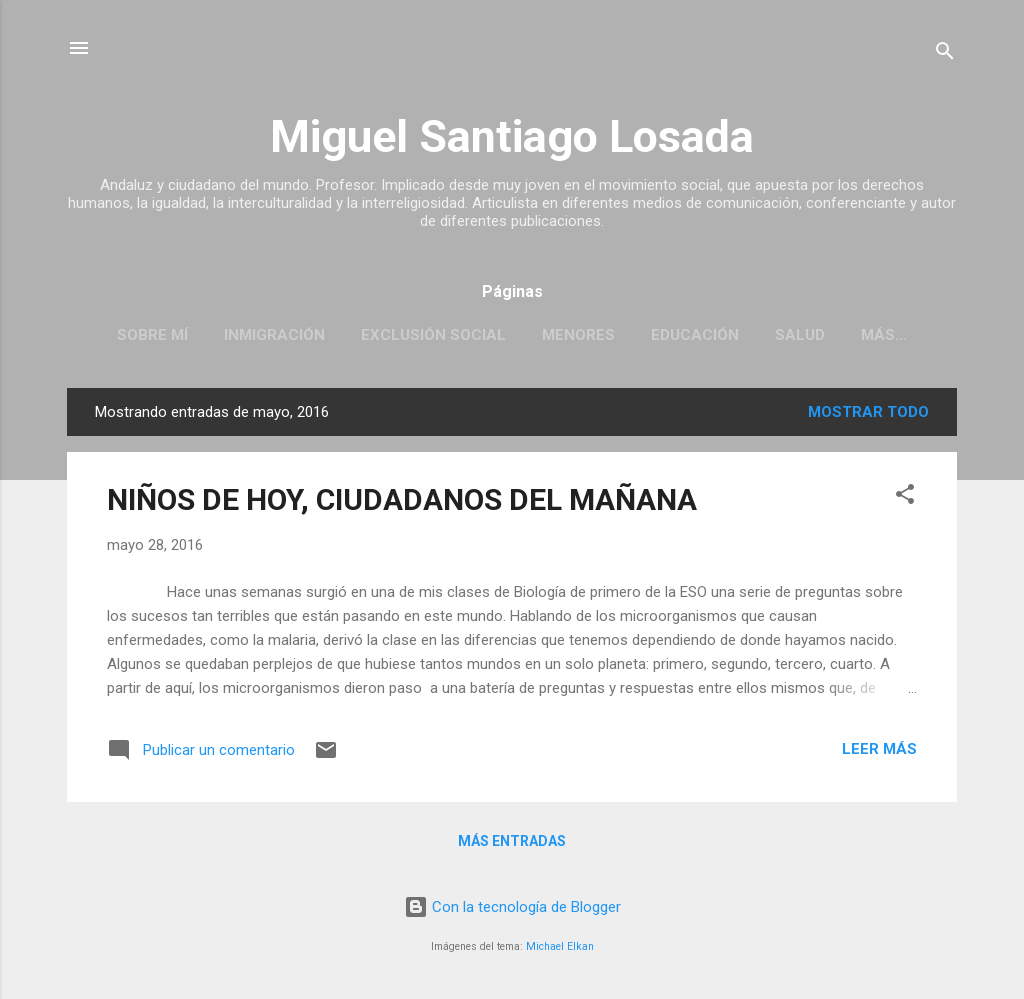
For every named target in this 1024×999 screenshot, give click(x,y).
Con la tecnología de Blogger (512, 907)
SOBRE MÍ (152, 335)
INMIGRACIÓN (274, 335)
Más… (884, 335)
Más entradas (512, 841)
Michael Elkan (560, 946)
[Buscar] (945, 54)
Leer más (879, 749)
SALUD (800, 335)
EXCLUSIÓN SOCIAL (433, 335)
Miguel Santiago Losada (512, 136)
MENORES (578, 335)
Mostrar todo (868, 412)
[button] (905, 497)
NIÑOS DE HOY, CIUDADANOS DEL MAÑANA (402, 499)
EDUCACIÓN (695, 335)
